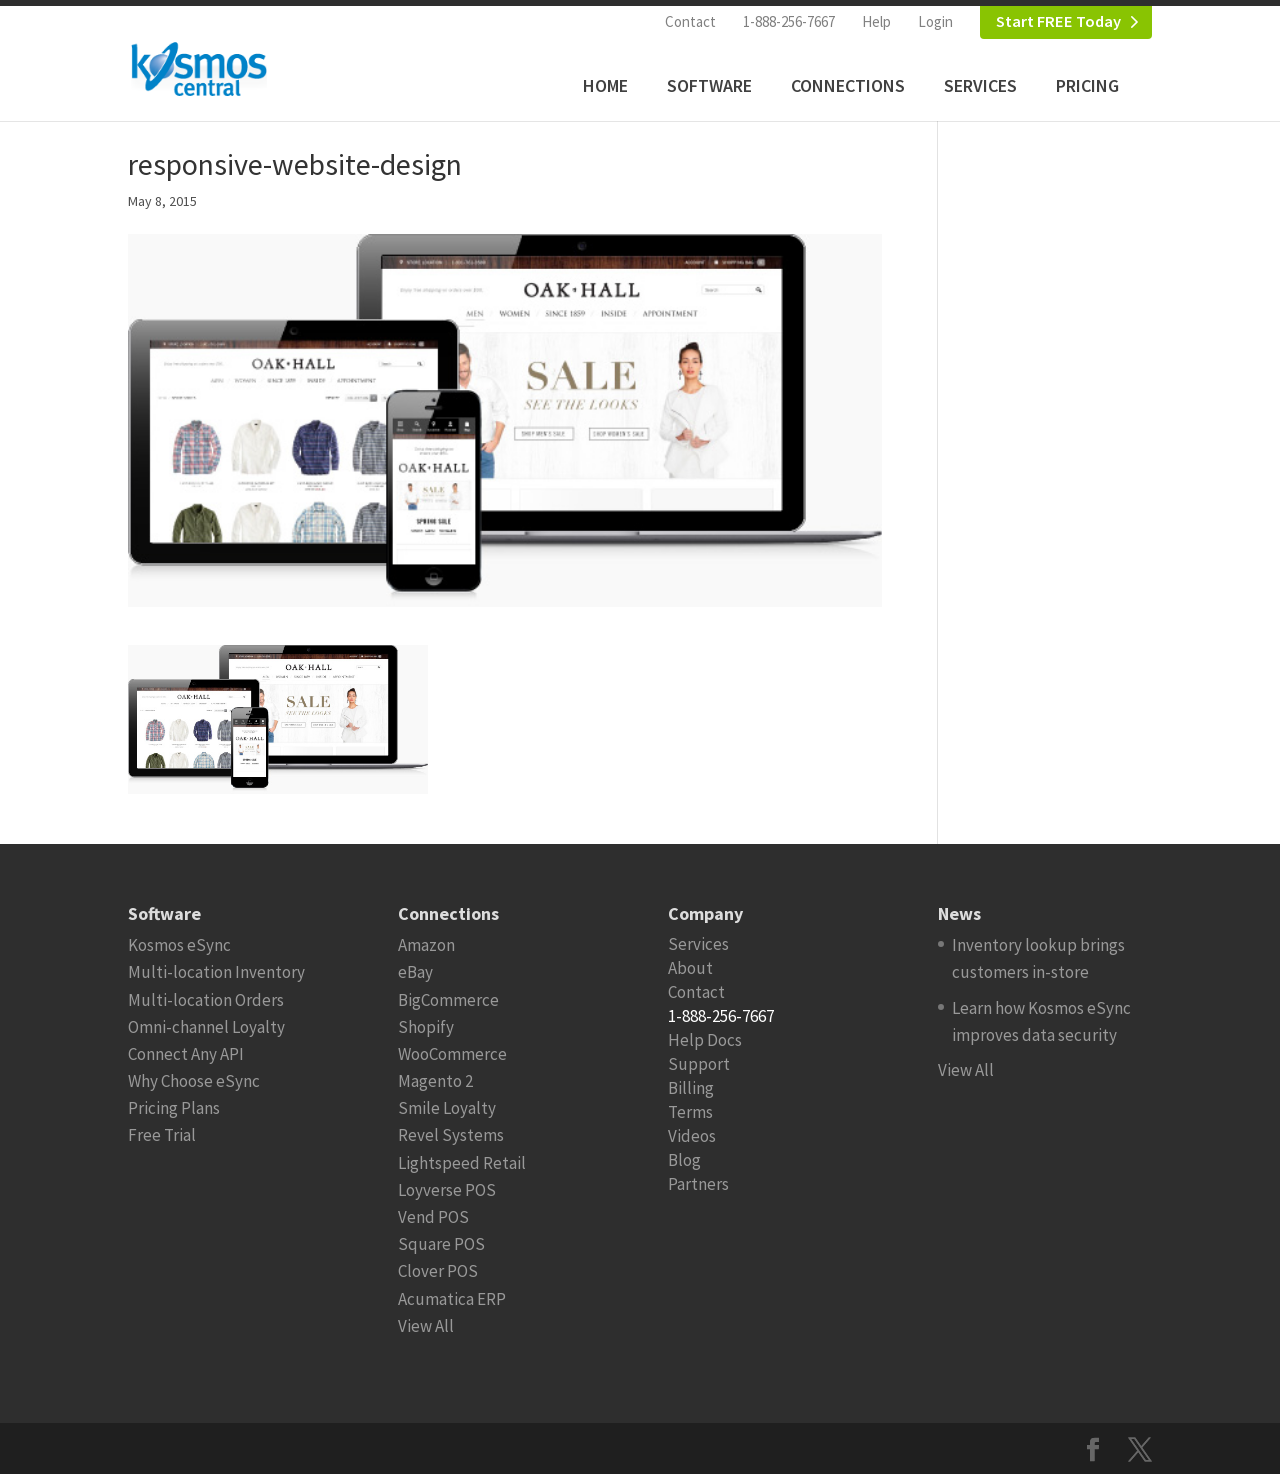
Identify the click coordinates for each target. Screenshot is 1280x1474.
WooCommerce (452, 1054)
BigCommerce (448, 1000)
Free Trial (162, 1135)
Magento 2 (435, 1081)
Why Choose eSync (194, 1081)
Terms (690, 1112)
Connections (848, 85)
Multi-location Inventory (216, 972)
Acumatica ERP (452, 1299)
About (690, 968)
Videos (692, 1136)
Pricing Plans (174, 1108)
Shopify (426, 1027)
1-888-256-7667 (789, 21)
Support (699, 1064)
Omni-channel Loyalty (206, 1027)
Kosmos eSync (179, 945)
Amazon (426, 945)
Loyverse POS (447, 1190)
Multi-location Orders (206, 1000)
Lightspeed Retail (462, 1163)
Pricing (1087, 85)
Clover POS (438, 1271)
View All (426, 1326)
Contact (690, 21)
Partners (698, 1184)
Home (605, 85)
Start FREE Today (1058, 21)
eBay (415, 972)
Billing (691, 1088)
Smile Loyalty (447, 1108)
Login (935, 21)
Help (876, 21)
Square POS (441, 1244)
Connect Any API (186, 1054)
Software (709, 85)
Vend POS (433, 1217)
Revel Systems (451, 1135)
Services (980, 85)
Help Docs (705, 1040)
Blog (684, 1160)
